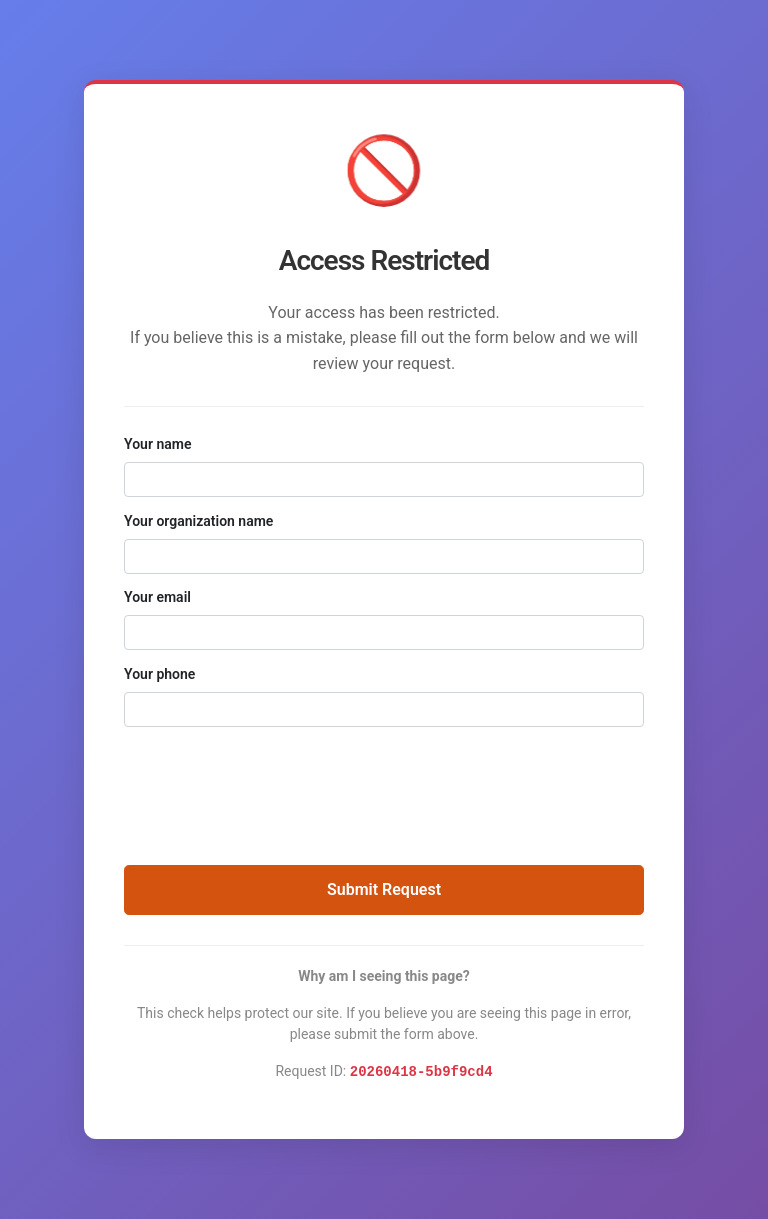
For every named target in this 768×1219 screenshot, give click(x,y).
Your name (157, 444)
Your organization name (198, 521)
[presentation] (384, 786)
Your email (157, 597)
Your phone (159, 674)
